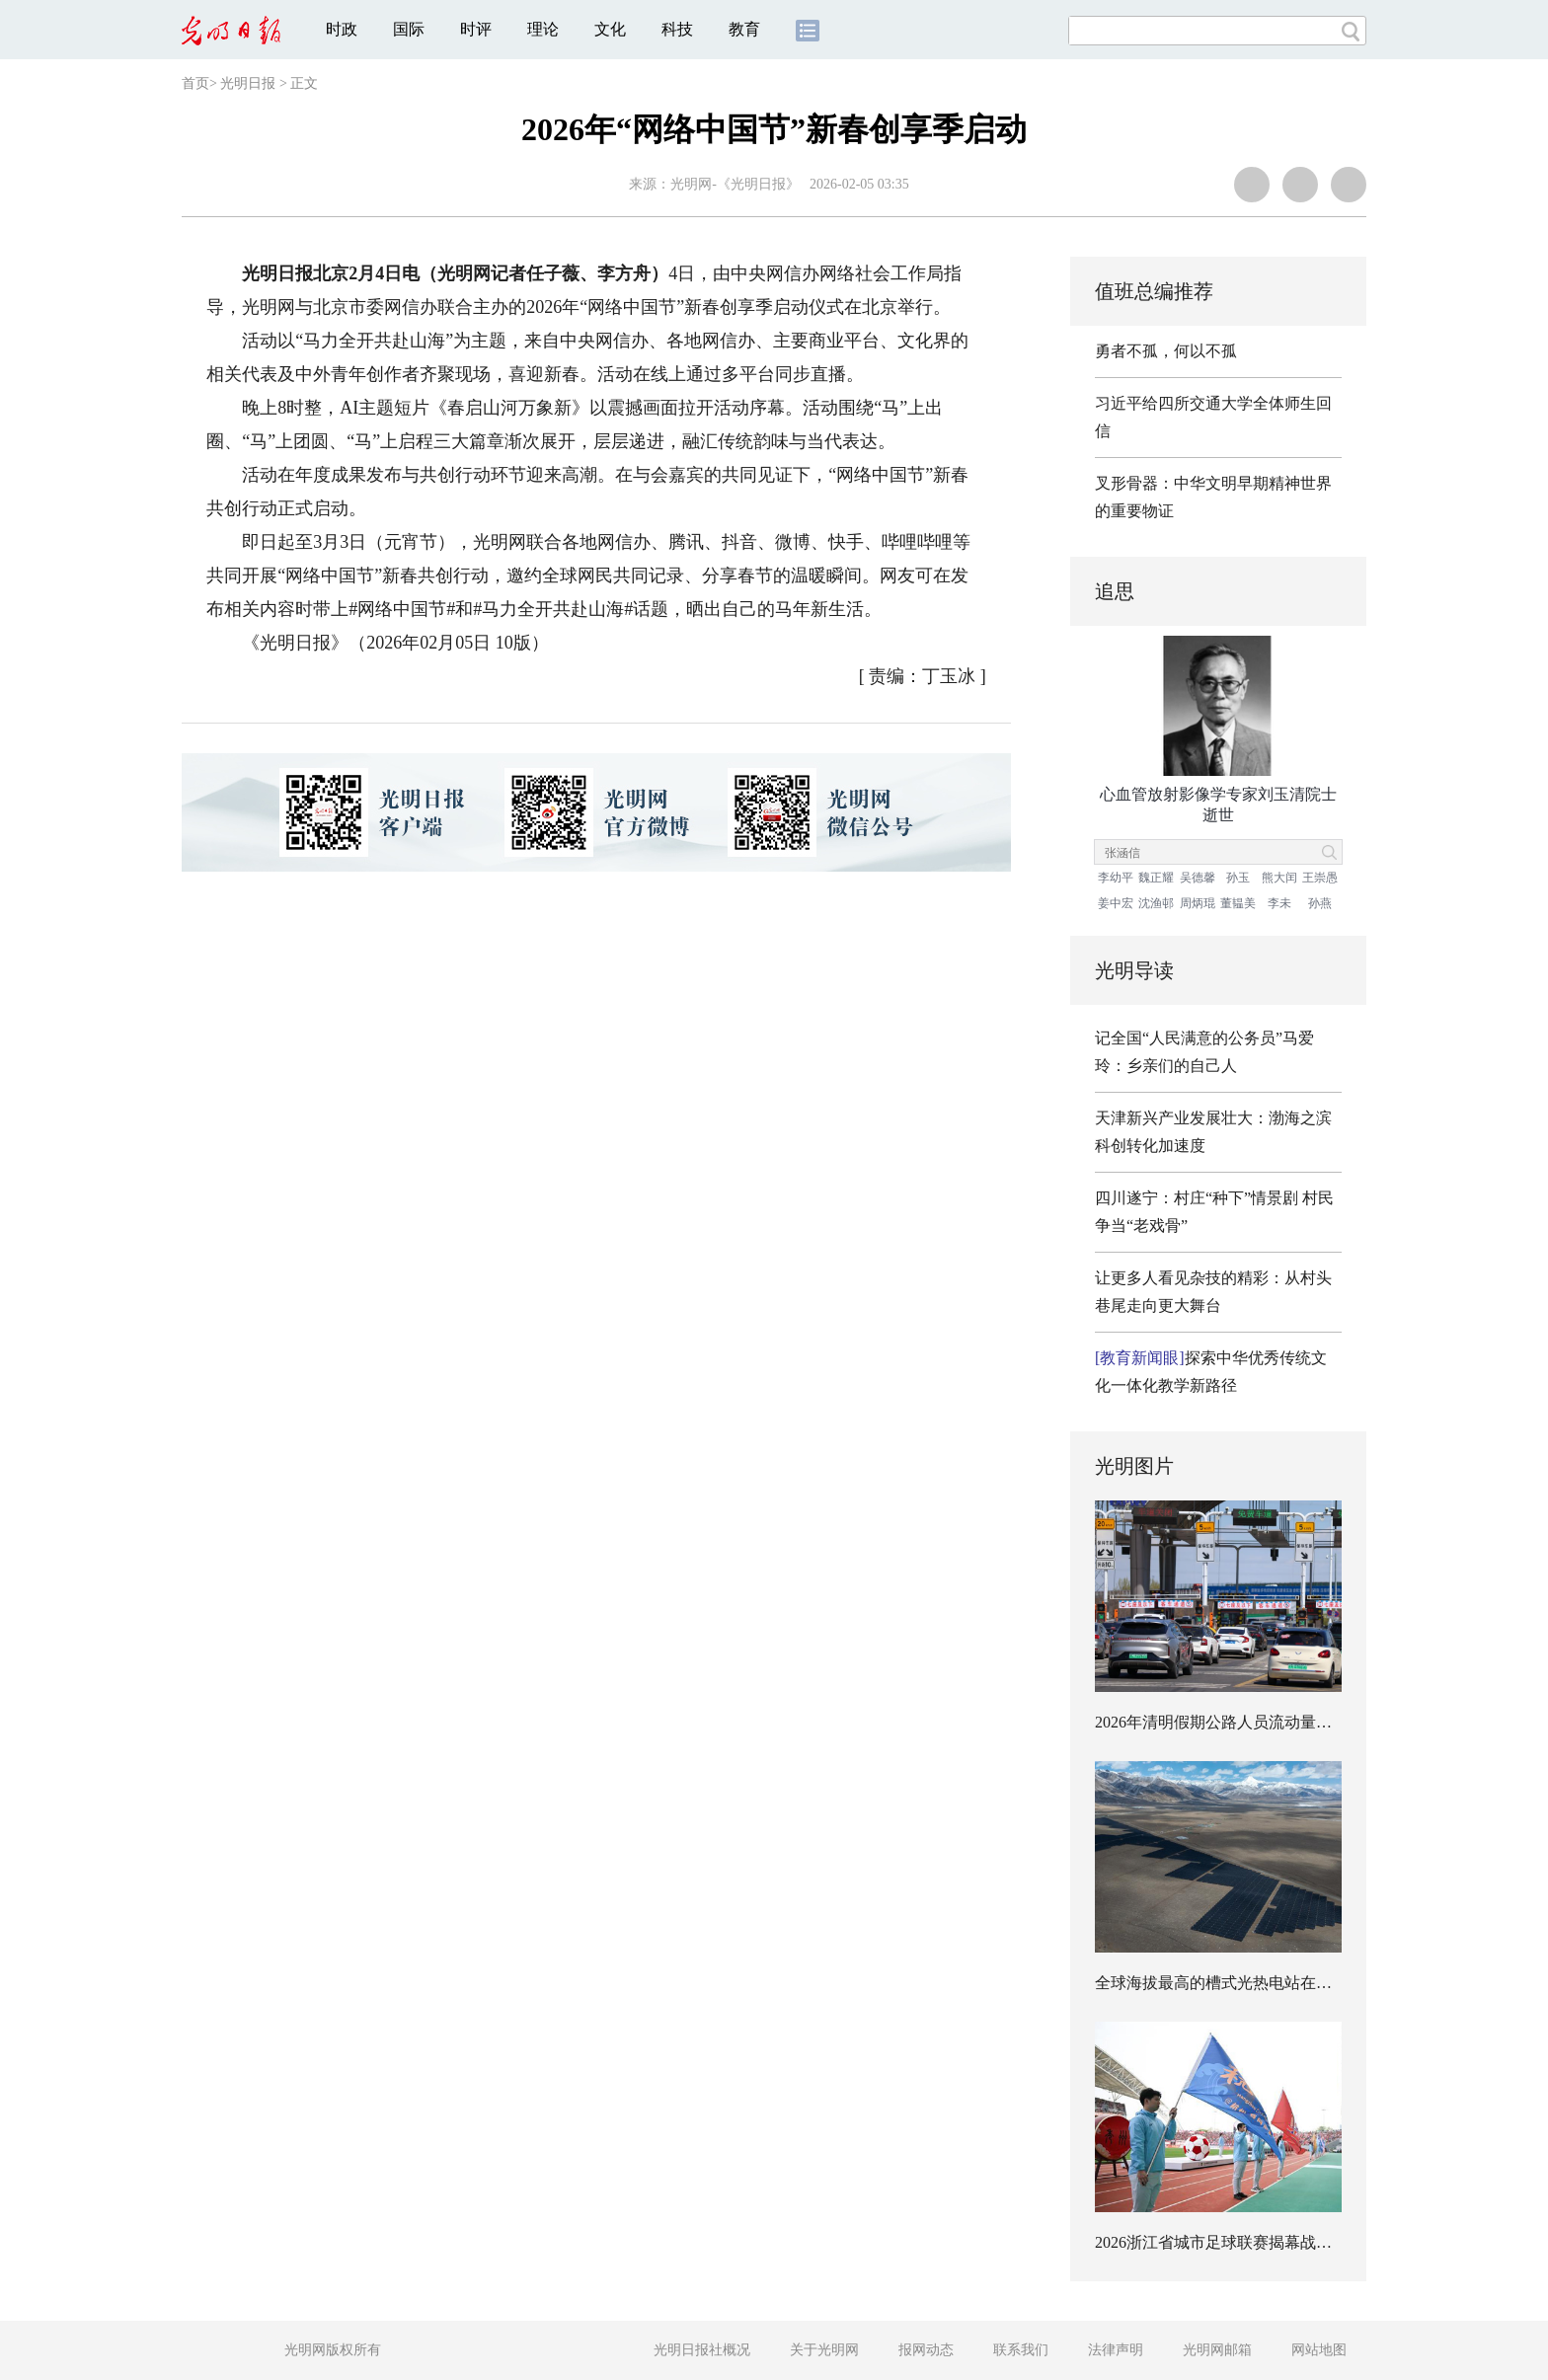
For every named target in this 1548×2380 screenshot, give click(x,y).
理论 (543, 29)
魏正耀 (1156, 877)
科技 (677, 29)
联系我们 (1020, 2349)
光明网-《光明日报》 (735, 184)
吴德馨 (1197, 877)
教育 (744, 29)
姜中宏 (1115, 903)
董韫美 (1238, 903)
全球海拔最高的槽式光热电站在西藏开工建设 (1253, 1982)
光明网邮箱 (1217, 2349)
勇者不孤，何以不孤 (1166, 351)
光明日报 (247, 83)
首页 (195, 83)
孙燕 (1320, 903)
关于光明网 (824, 2349)
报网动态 (926, 2349)
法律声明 (1115, 2349)
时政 (341, 29)
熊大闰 (1279, 877)
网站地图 (1319, 2349)
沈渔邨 (1156, 903)
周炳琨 (1197, 903)
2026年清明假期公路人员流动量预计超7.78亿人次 (1266, 1722)
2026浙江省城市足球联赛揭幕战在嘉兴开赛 (1245, 2242)
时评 (476, 29)
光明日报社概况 (702, 2349)
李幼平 (1115, 877)
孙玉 (1238, 877)
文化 (610, 29)
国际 (409, 29)
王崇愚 (1320, 877)
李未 (1279, 903)
